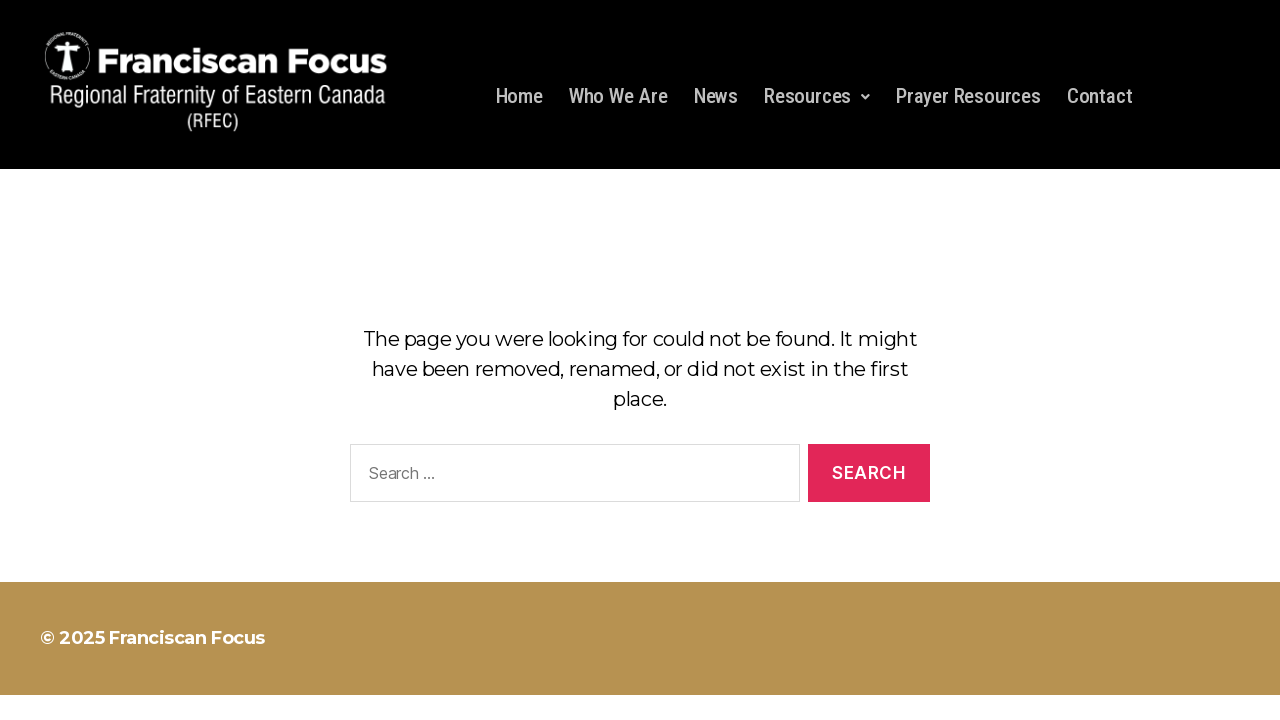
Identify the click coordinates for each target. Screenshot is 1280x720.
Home (519, 96)
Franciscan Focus (187, 638)
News (716, 96)
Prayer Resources (968, 96)
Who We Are (618, 96)
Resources (817, 96)
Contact (1100, 96)
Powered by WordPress (390, 638)
